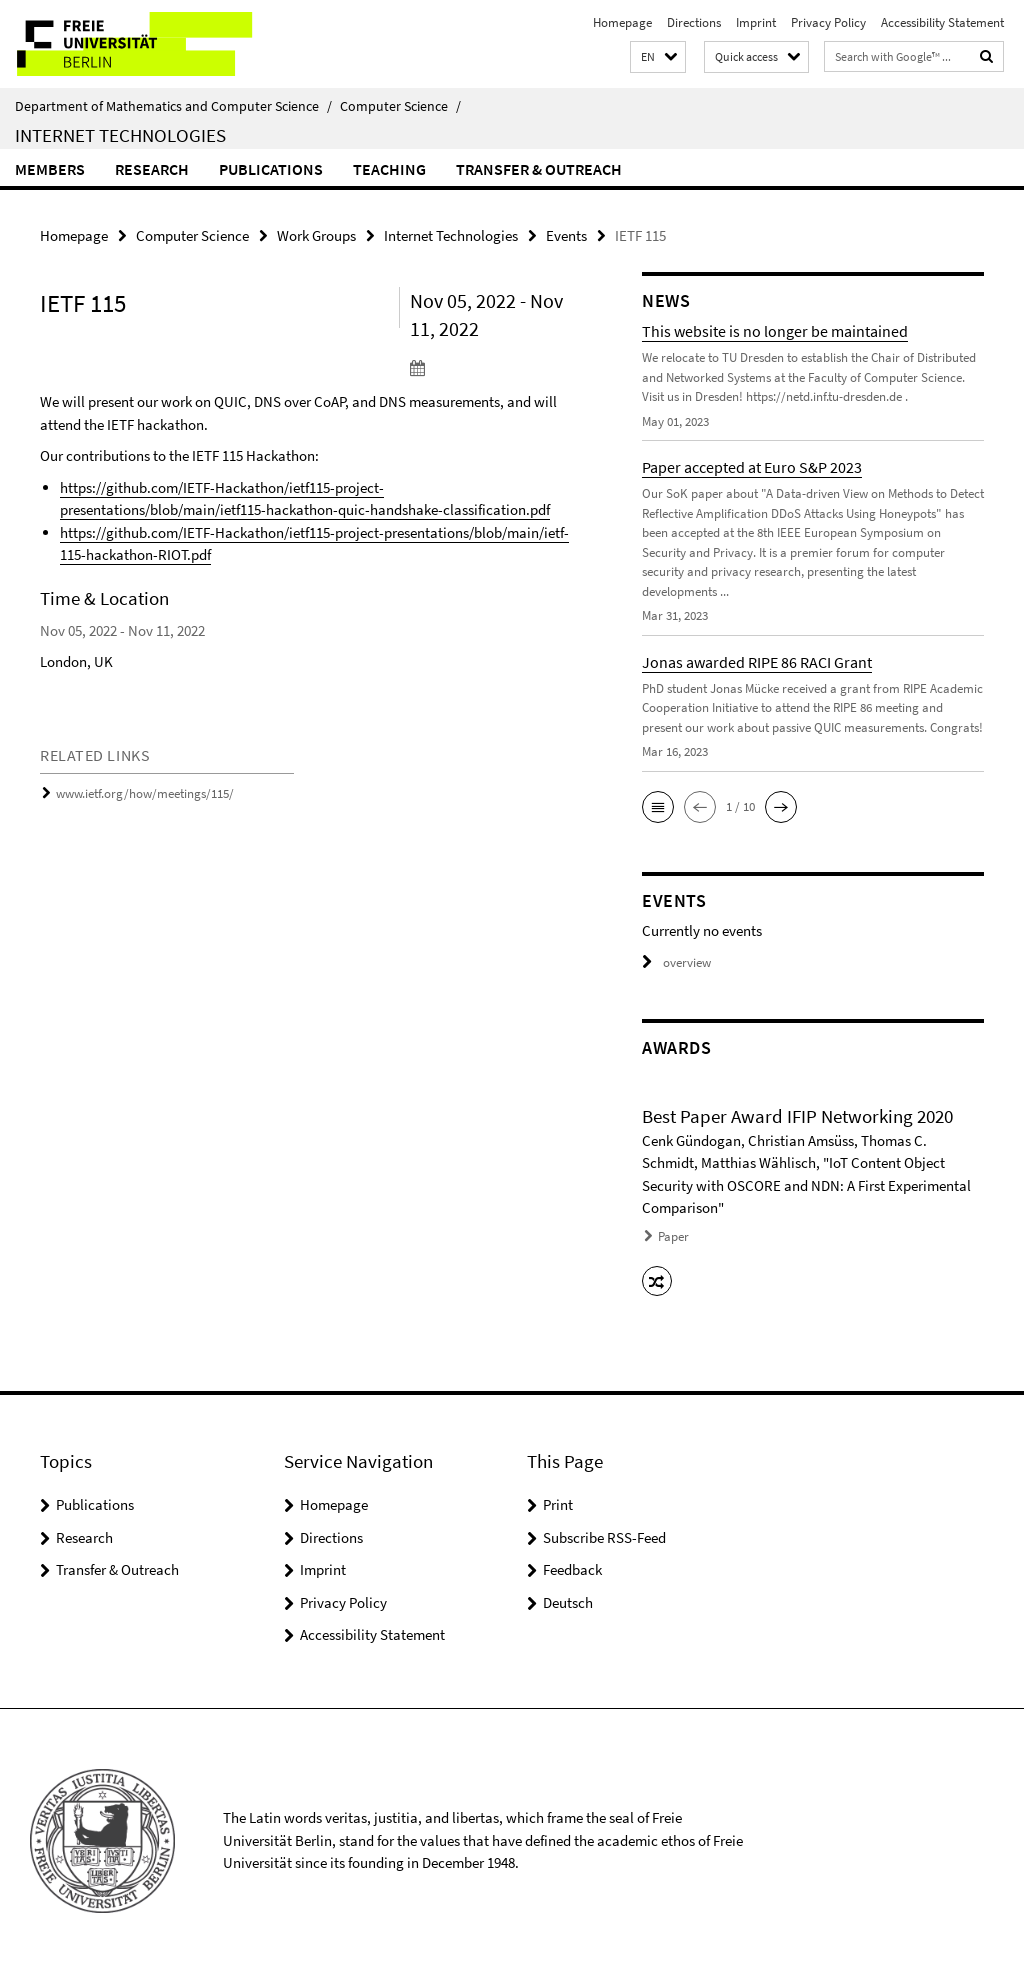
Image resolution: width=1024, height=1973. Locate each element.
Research (152, 169)
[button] (658, 57)
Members (50, 169)
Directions (694, 22)
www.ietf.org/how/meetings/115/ (145, 793)
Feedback (572, 1569)
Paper (673, 1236)
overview (676, 962)
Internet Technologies (120, 135)
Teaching (389, 169)
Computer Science (400, 106)
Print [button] (558, 1504)
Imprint (756, 22)
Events (566, 235)
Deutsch (568, 1602)
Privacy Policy (828, 22)
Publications (271, 169)
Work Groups (316, 235)
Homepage (622, 22)
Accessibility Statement (942, 22)
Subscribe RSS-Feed (604, 1537)
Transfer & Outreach (539, 169)
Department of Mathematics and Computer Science (173, 106)
